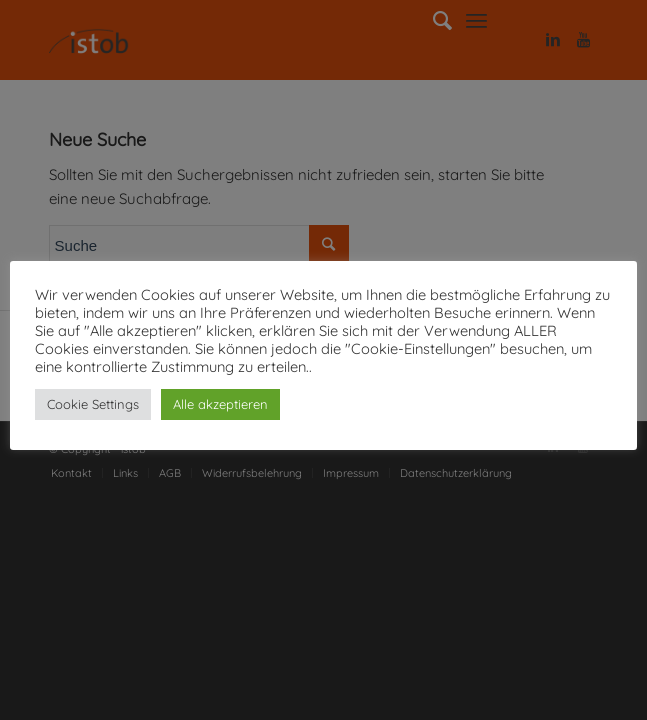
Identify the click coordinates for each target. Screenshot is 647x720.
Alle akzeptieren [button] (220, 404)
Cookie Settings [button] (93, 404)
